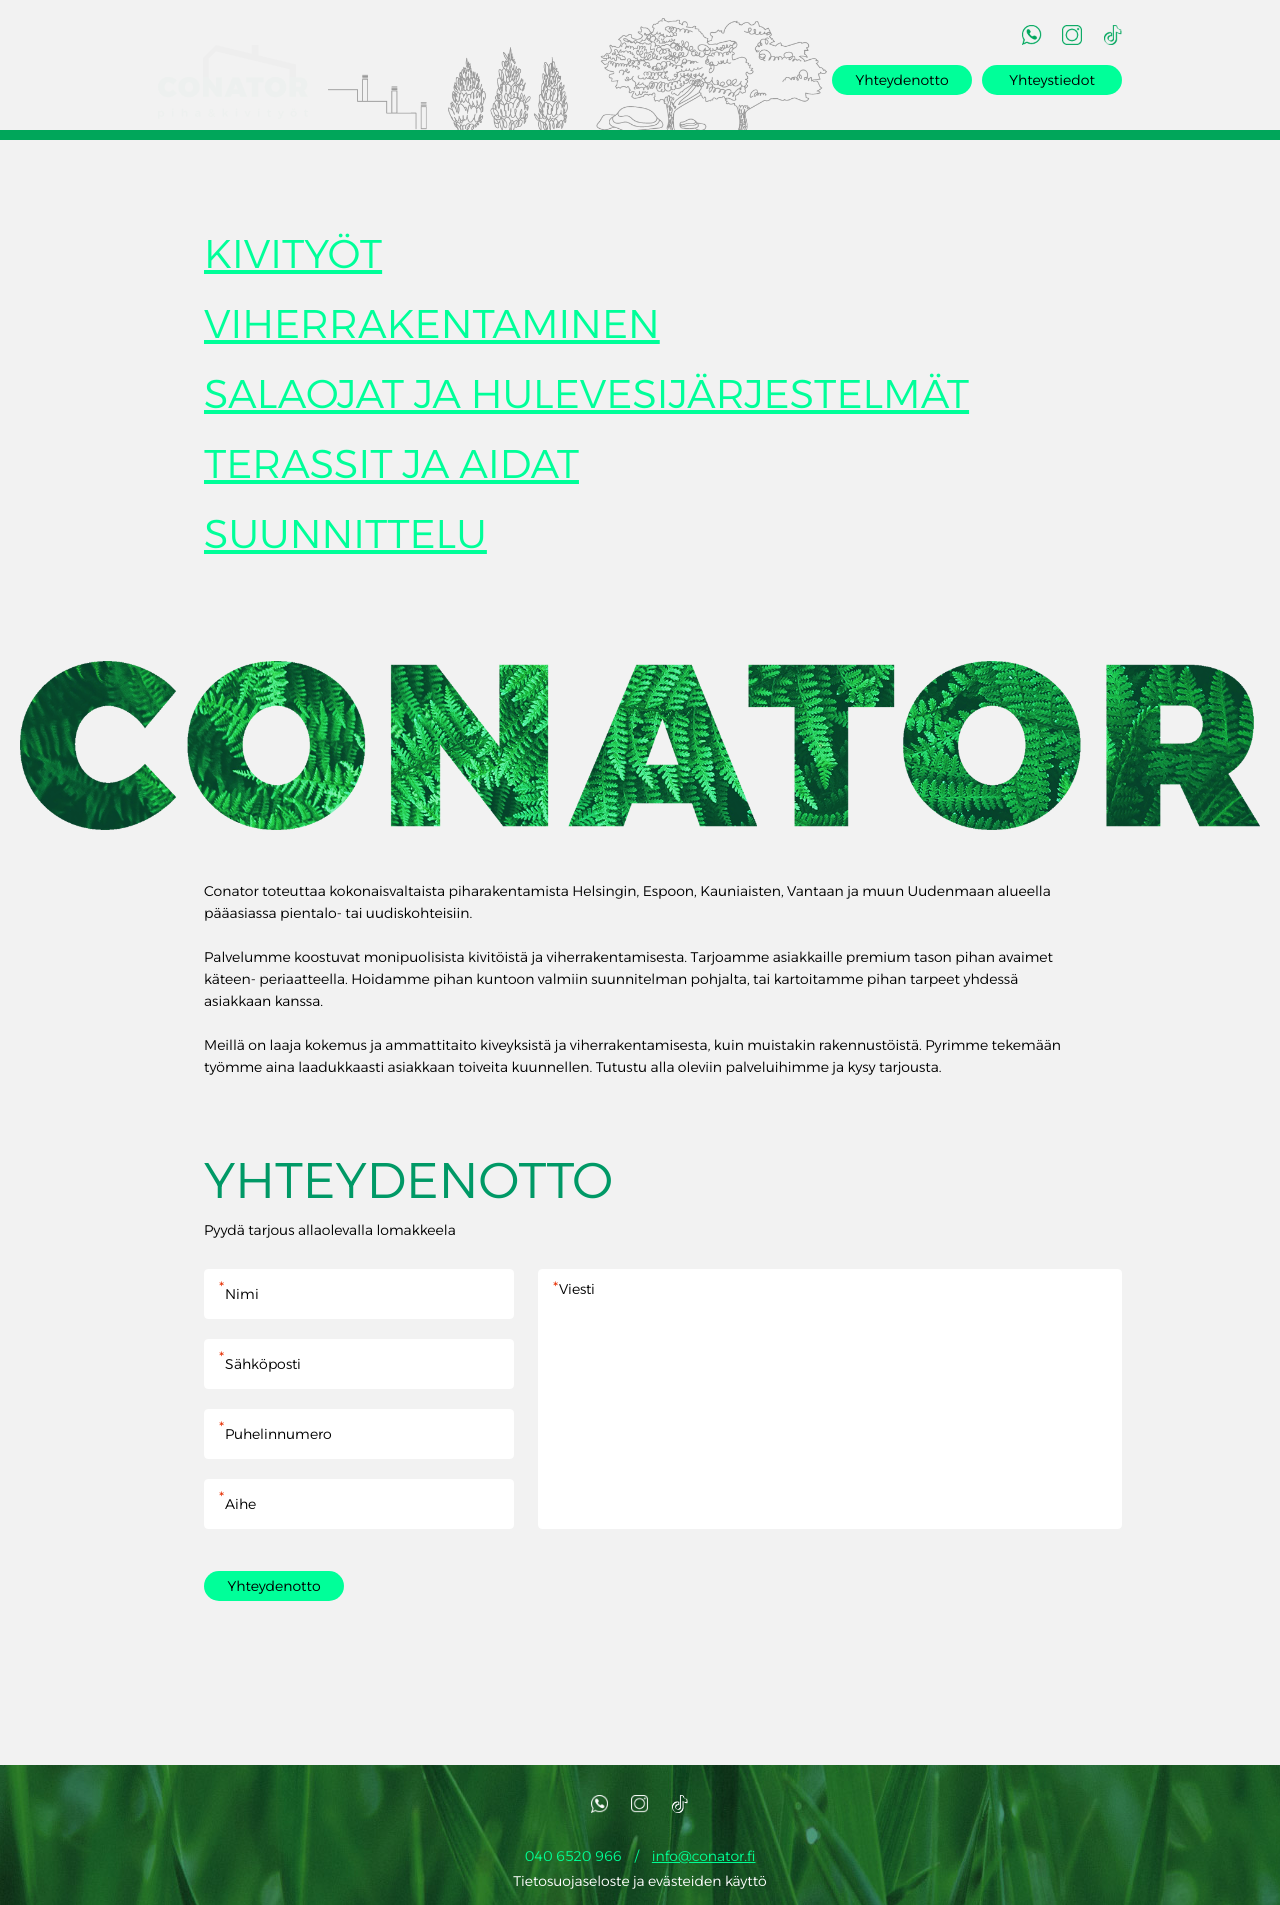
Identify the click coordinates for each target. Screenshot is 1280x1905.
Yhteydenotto (901, 80)
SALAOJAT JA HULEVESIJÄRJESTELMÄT (586, 398)
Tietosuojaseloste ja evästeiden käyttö (640, 1885)
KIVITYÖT (293, 258)
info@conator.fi (704, 1860)
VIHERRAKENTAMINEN (432, 328)
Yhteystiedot (1052, 80)
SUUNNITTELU (345, 538)
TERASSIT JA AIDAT (391, 468)
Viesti (830, 1403)
